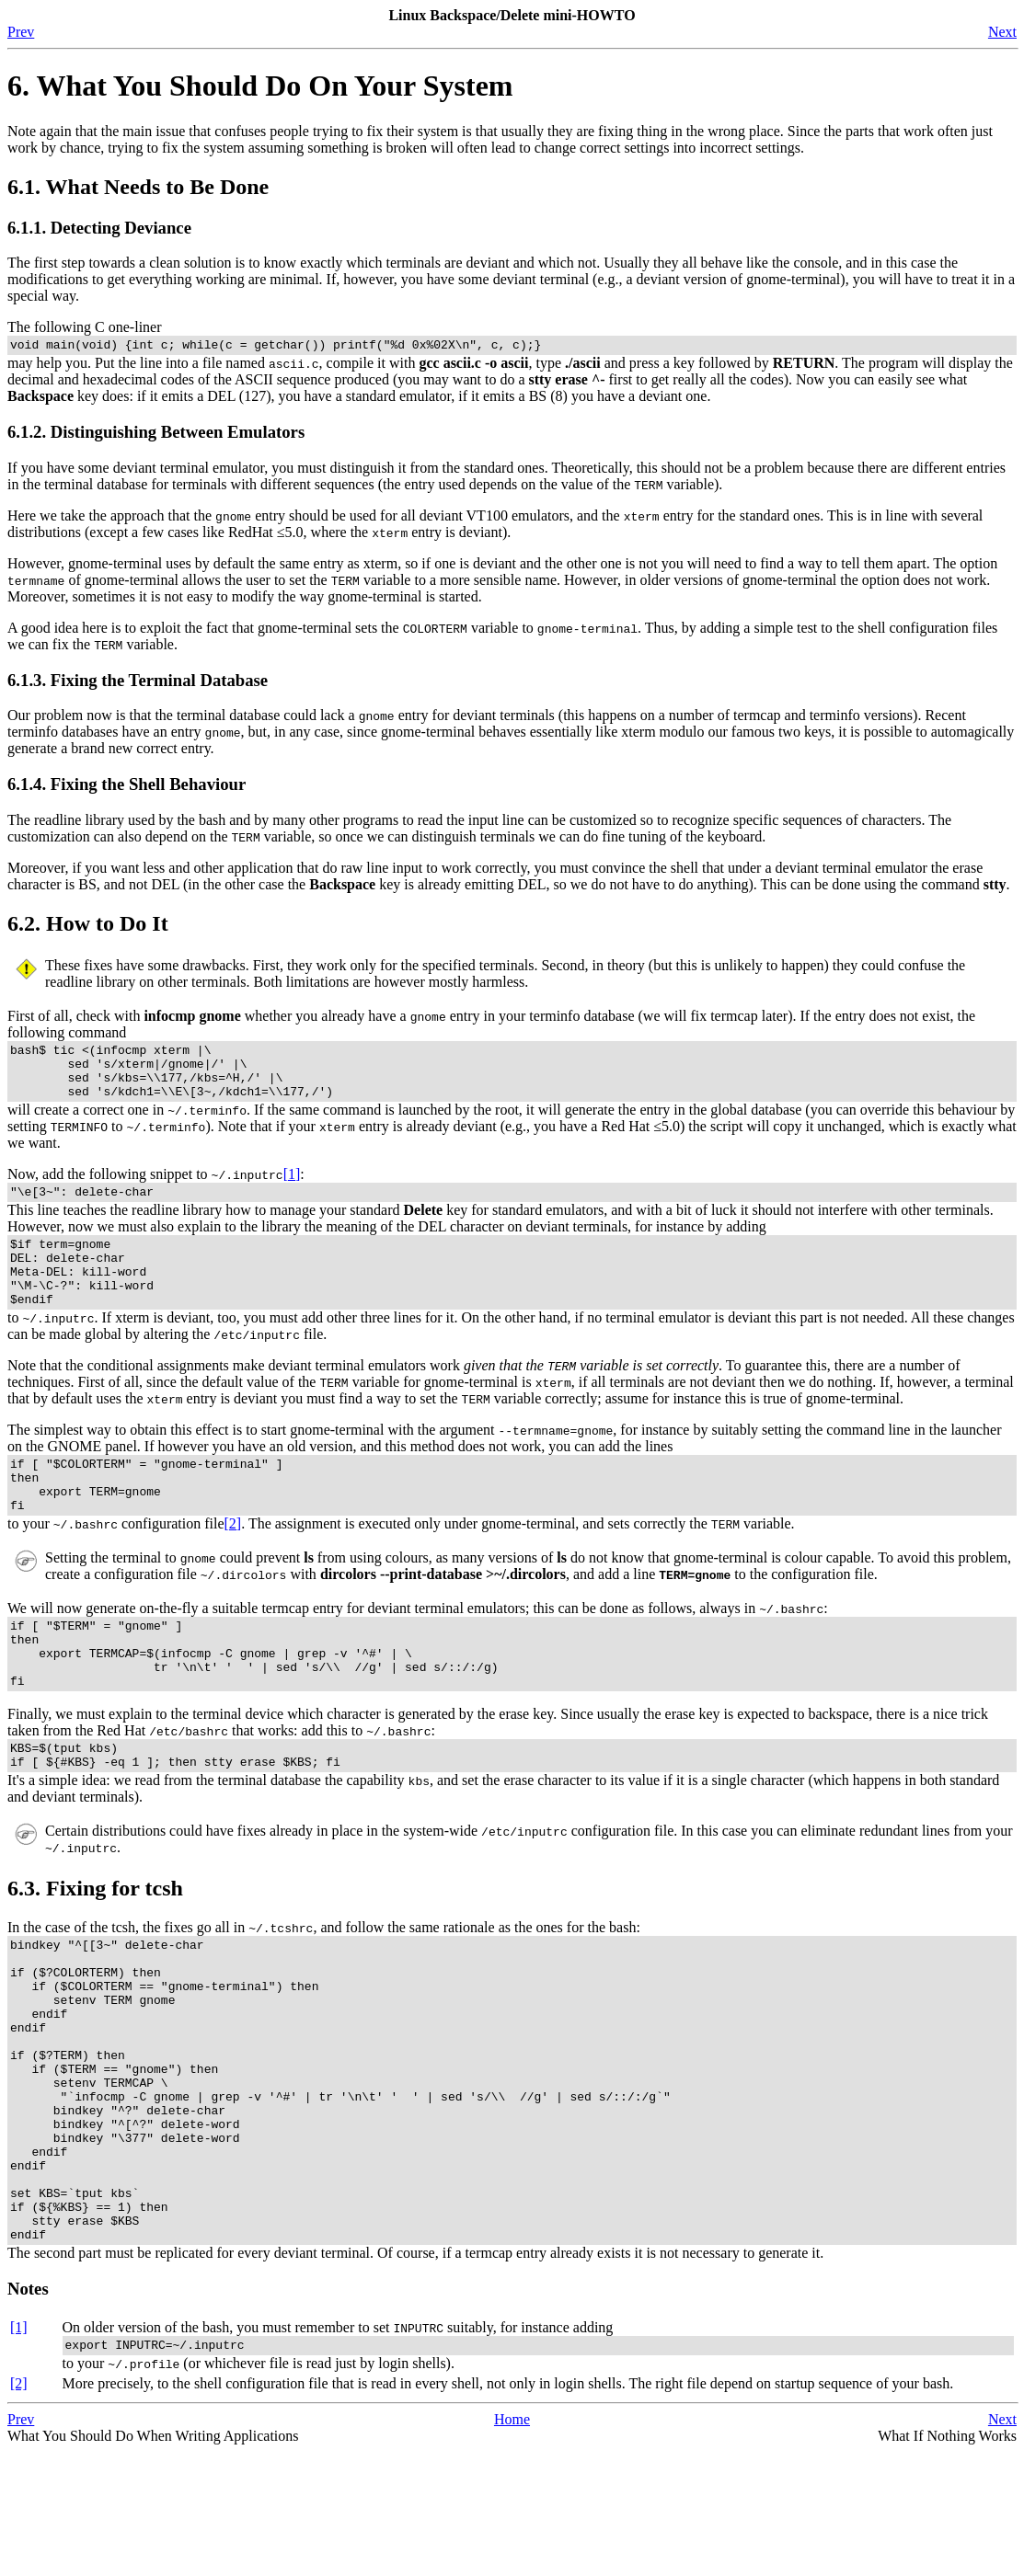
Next (1002, 32)
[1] (292, 1188)
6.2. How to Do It (87, 926)
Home (512, 2543)
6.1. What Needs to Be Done (138, 187)
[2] (233, 1565)
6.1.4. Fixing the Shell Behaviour (126, 786)
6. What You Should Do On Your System (259, 85)
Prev (20, 32)
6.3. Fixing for (95, 1949)
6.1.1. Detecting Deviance (99, 227)
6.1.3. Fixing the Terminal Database (137, 683)
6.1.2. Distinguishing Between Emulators (156, 434)
